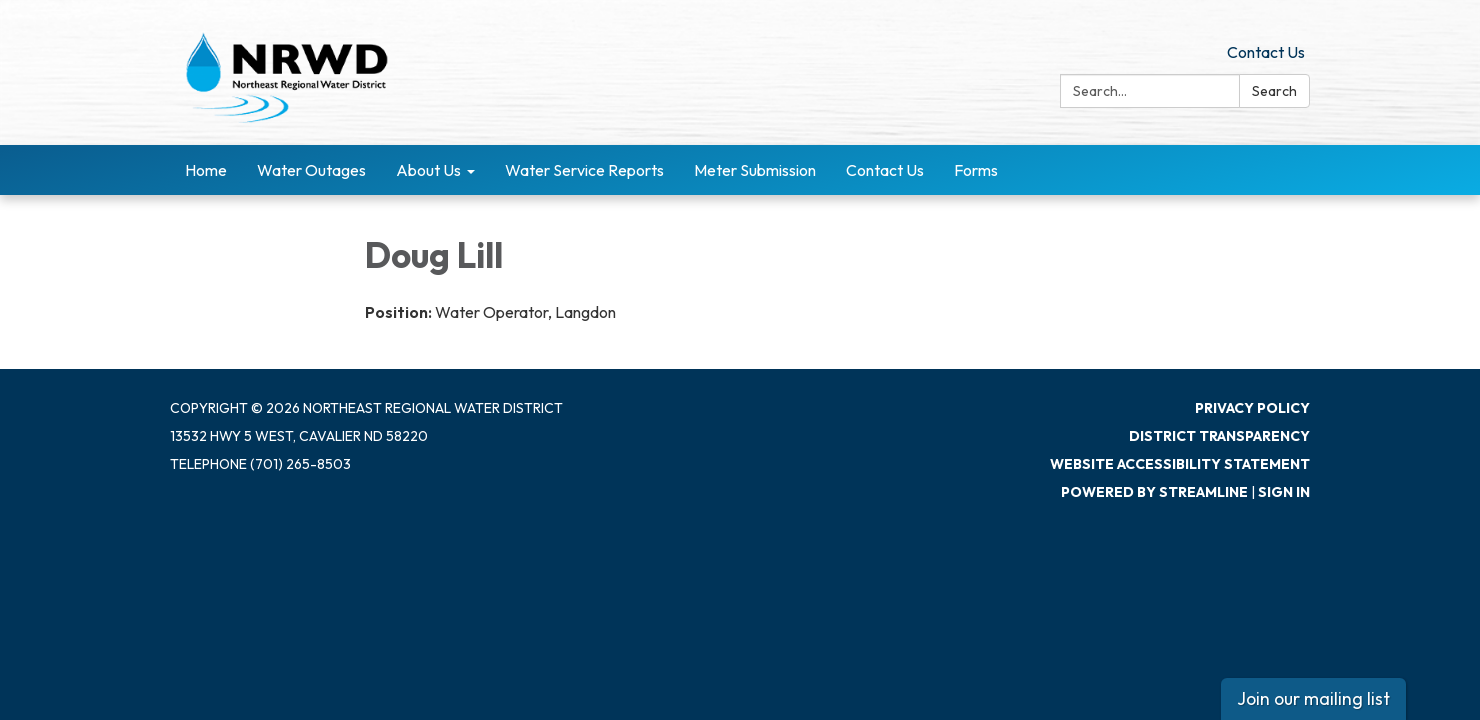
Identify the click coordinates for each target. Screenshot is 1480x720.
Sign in (1284, 492)
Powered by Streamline (1154, 492)
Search (1274, 91)
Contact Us (1266, 52)
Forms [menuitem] (976, 170)
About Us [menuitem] (428, 170)
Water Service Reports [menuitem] (584, 170)
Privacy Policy (1252, 408)
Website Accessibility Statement (1180, 464)
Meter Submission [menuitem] (755, 170)
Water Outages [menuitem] (311, 170)
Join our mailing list (1313, 698)
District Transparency (1219, 436)
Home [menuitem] (206, 170)
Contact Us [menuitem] (885, 170)
